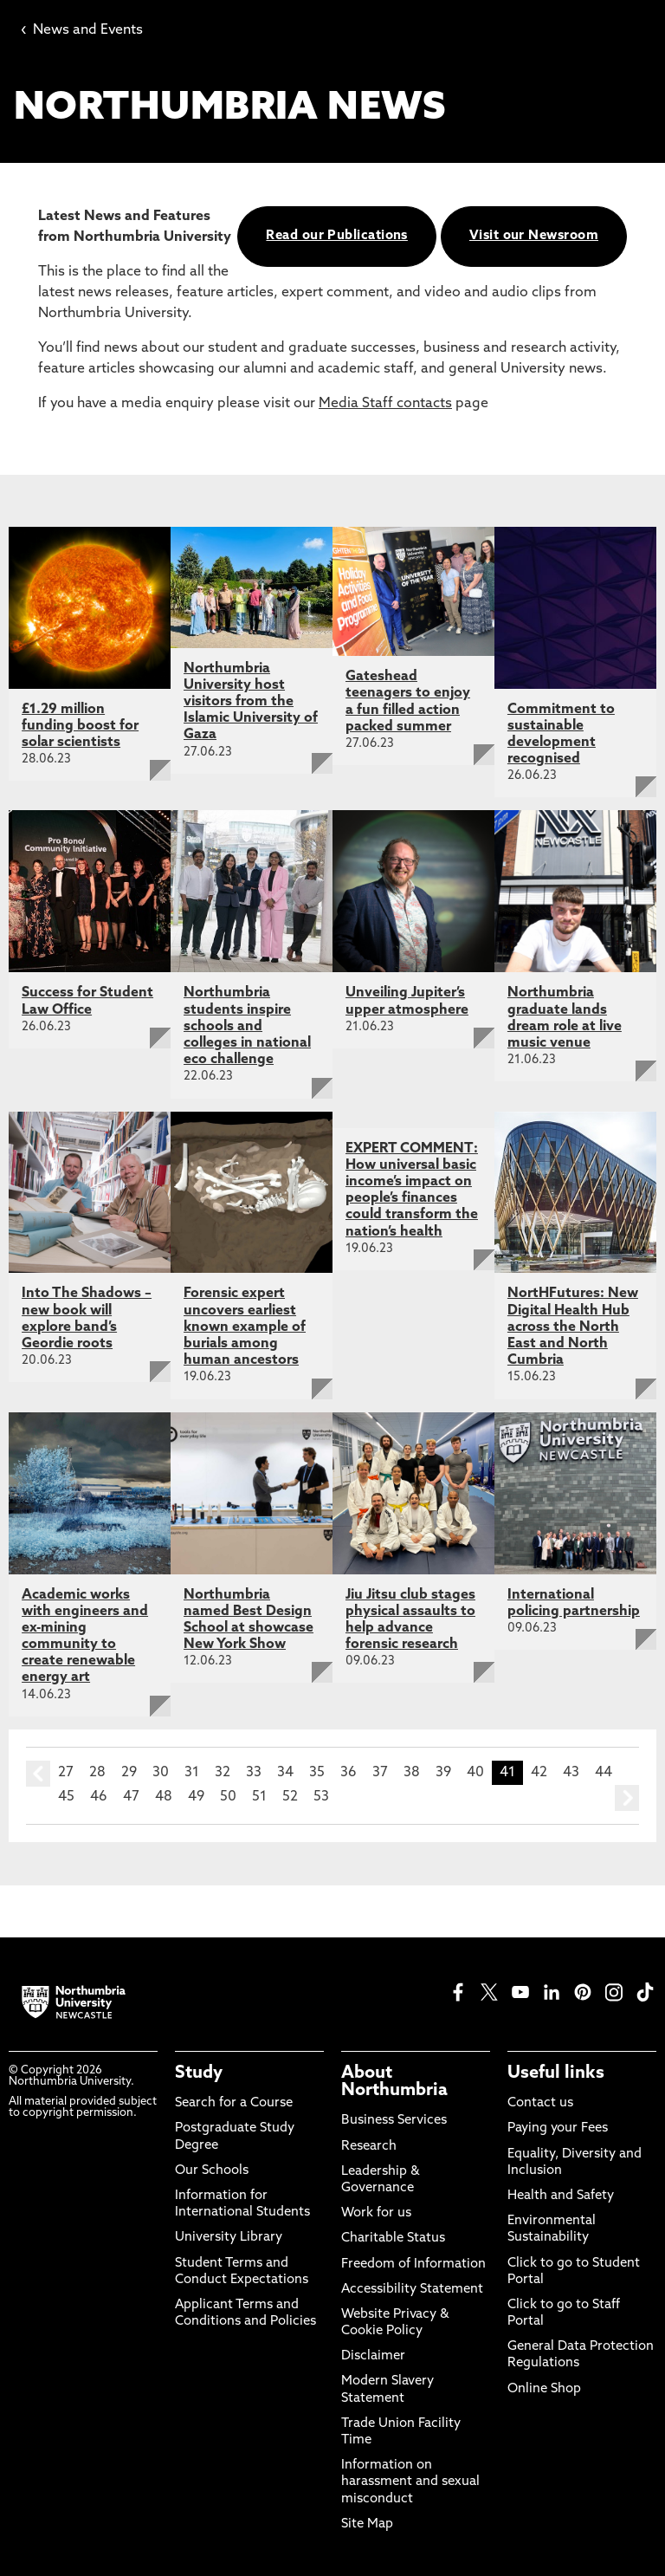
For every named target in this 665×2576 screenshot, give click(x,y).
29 (129, 1773)
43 (571, 1773)
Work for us (376, 2213)
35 (317, 1773)
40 (475, 1773)
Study (199, 2073)
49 (196, 1797)
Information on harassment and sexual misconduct (410, 2482)
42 (539, 1773)
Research (369, 2146)
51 (259, 1797)
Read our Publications (336, 236)
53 (321, 1797)
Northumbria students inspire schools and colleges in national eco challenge (247, 1026)
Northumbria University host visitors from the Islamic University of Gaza (251, 702)
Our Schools (212, 2170)
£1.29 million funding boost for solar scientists (80, 726)
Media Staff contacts (385, 404)
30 (160, 1773)
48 (163, 1797)
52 (290, 1797)
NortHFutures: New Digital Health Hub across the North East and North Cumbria (572, 1327)
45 (66, 1797)
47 (131, 1797)
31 (191, 1773)
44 (603, 1773)
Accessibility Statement (412, 2289)
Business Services (394, 2120)
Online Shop (544, 2389)
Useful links (555, 2073)
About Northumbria (394, 2082)
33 (253, 1773)
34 (285, 1773)
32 (222, 1773)
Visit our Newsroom (533, 236)
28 (97, 1773)
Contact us (540, 2103)
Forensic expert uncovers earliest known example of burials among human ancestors (245, 1327)
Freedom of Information (413, 2264)
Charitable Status (393, 2238)
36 (348, 1773)
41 (507, 1773)
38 (412, 1773)
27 (66, 1773)
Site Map (367, 2524)
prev (38, 1774)
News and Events (82, 30)
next (627, 1798)
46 (98, 1797)
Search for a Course (234, 2103)
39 (443, 1773)
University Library (228, 2237)
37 (380, 1773)
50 (228, 1797)
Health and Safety (560, 2196)
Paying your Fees (557, 2128)
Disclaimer (373, 2356)
